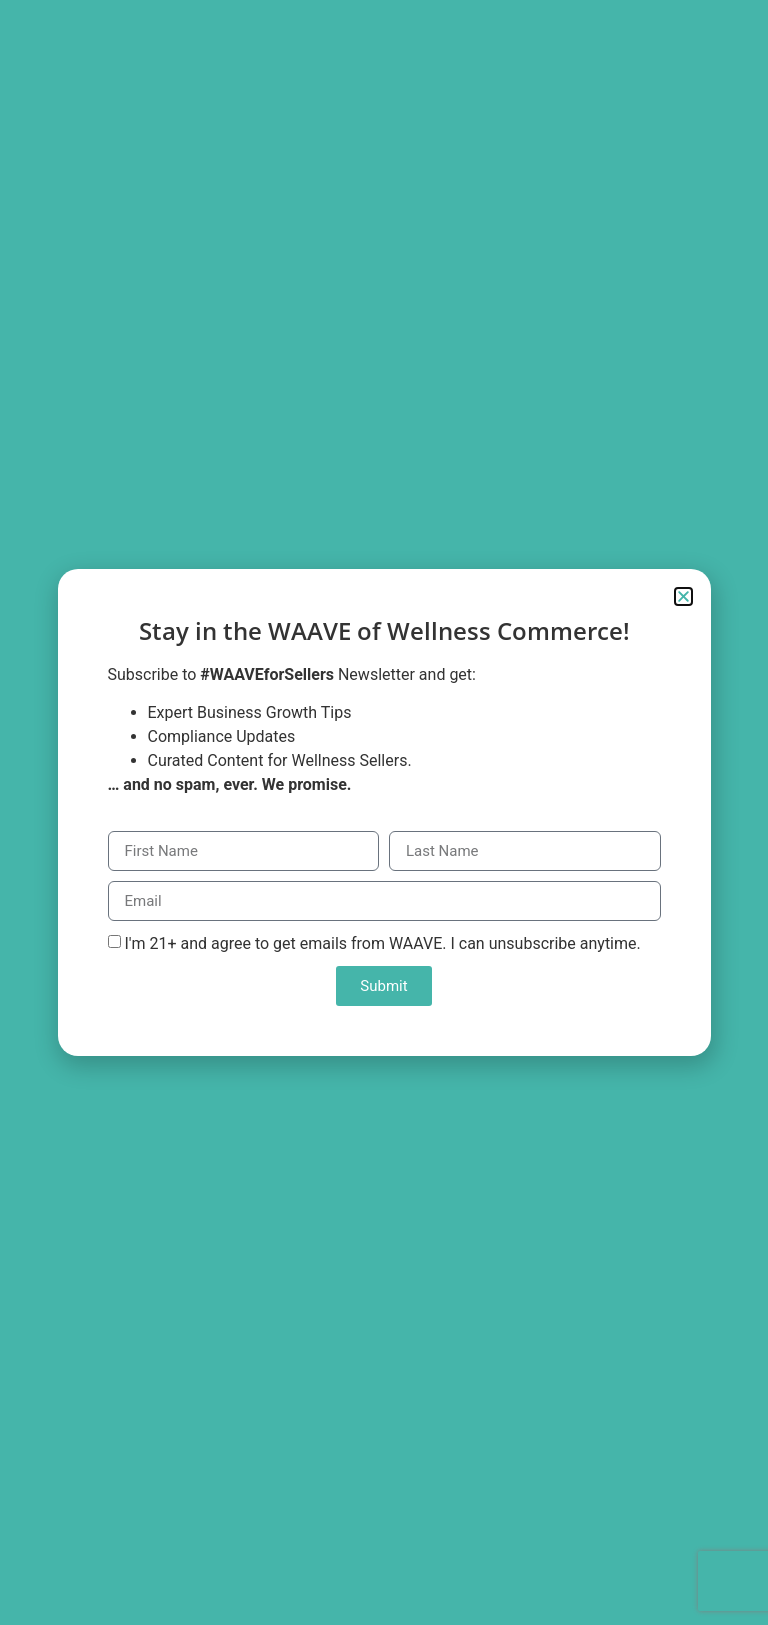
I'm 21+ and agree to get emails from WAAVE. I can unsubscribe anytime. (382, 943)
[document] (384, 812)
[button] (683, 596)
